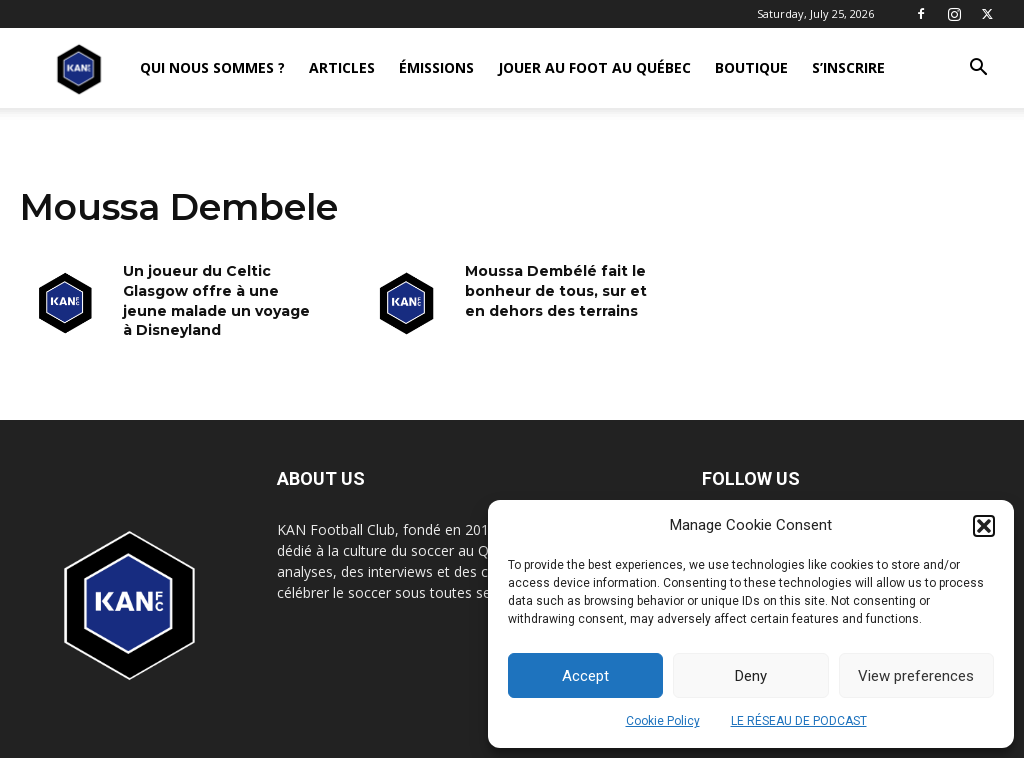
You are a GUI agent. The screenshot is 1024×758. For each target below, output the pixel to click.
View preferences (916, 676)
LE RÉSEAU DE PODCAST (799, 721)
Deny (751, 676)
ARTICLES (342, 67)
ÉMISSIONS (436, 67)
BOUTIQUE (751, 67)
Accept (585, 676)
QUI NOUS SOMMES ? (212, 67)
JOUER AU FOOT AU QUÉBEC (594, 67)
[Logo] (79, 68)
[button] (984, 526)
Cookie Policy (663, 721)
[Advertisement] (512, 282)
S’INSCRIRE (848, 67)
